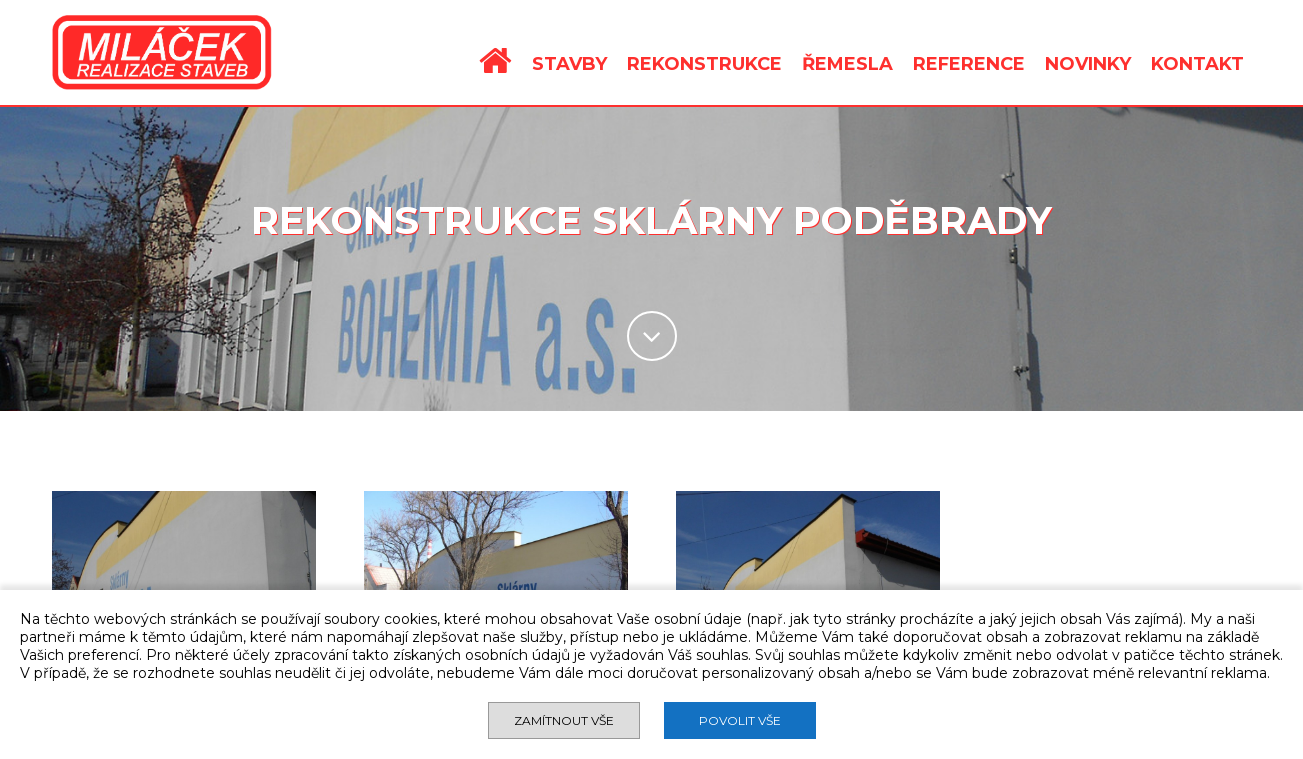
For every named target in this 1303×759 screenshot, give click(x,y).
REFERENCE (969, 64)
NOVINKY (1088, 64)
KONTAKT (1197, 64)
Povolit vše (740, 720)
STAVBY (569, 64)
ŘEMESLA (847, 64)
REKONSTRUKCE (704, 64)
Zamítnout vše (564, 720)
